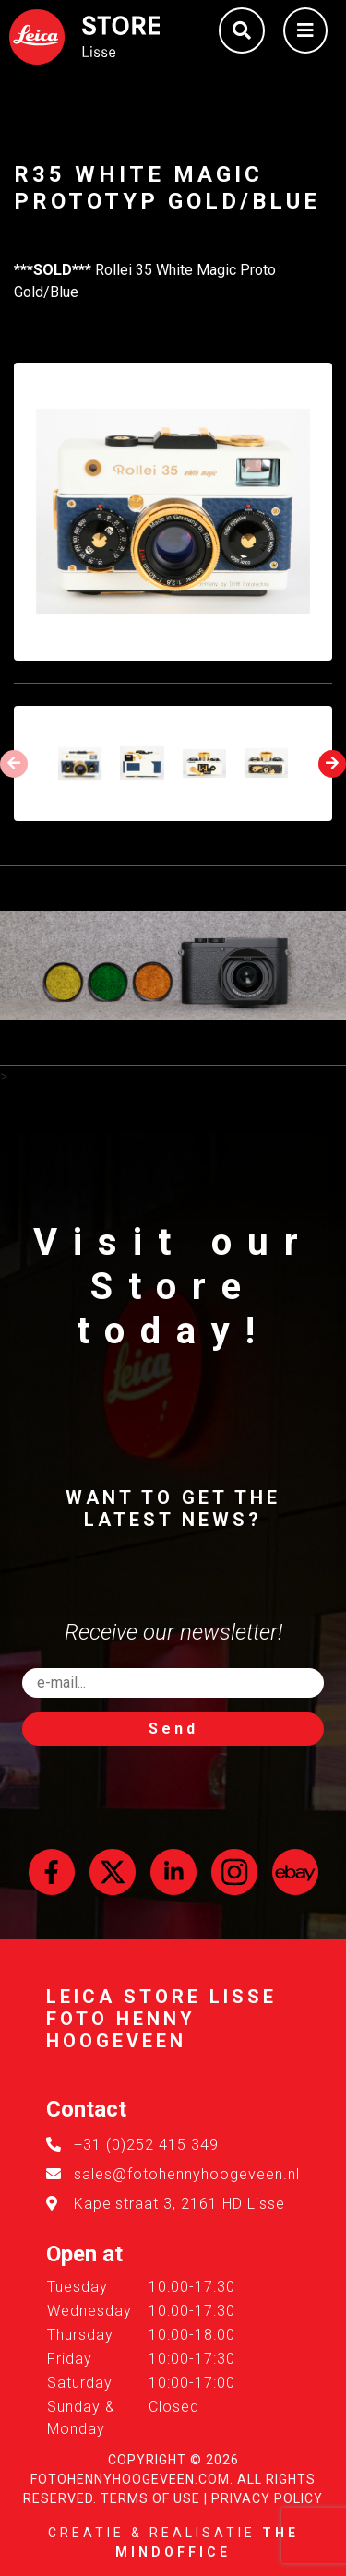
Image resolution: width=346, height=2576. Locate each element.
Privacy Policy (267, 2498)
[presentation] (14, 764)
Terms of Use (150, 2498)
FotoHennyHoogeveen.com (130, 2479)
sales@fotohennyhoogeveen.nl (187, 2174)
